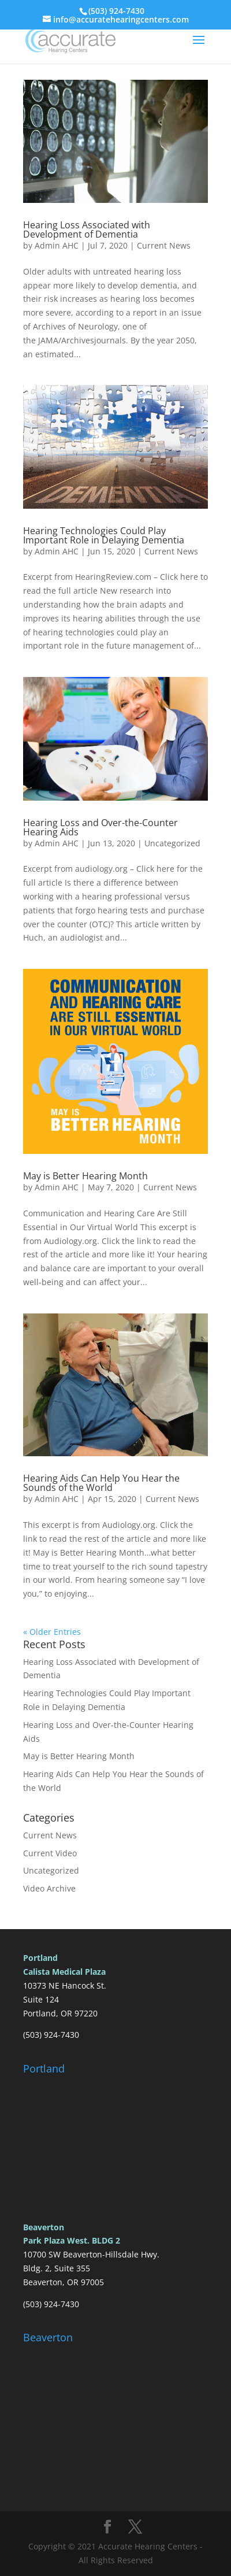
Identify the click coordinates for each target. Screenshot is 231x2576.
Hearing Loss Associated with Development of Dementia (86, 229)
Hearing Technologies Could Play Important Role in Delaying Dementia (103, 535)
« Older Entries (52, 1631)
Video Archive (49, 1888)
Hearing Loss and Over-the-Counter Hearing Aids (100, 827)
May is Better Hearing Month (85, 1175)
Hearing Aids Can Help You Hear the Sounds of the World (101, 1483)
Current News (164, 245)
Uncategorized (172, 843)
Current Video (50, 1853)
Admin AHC (57, 245)
